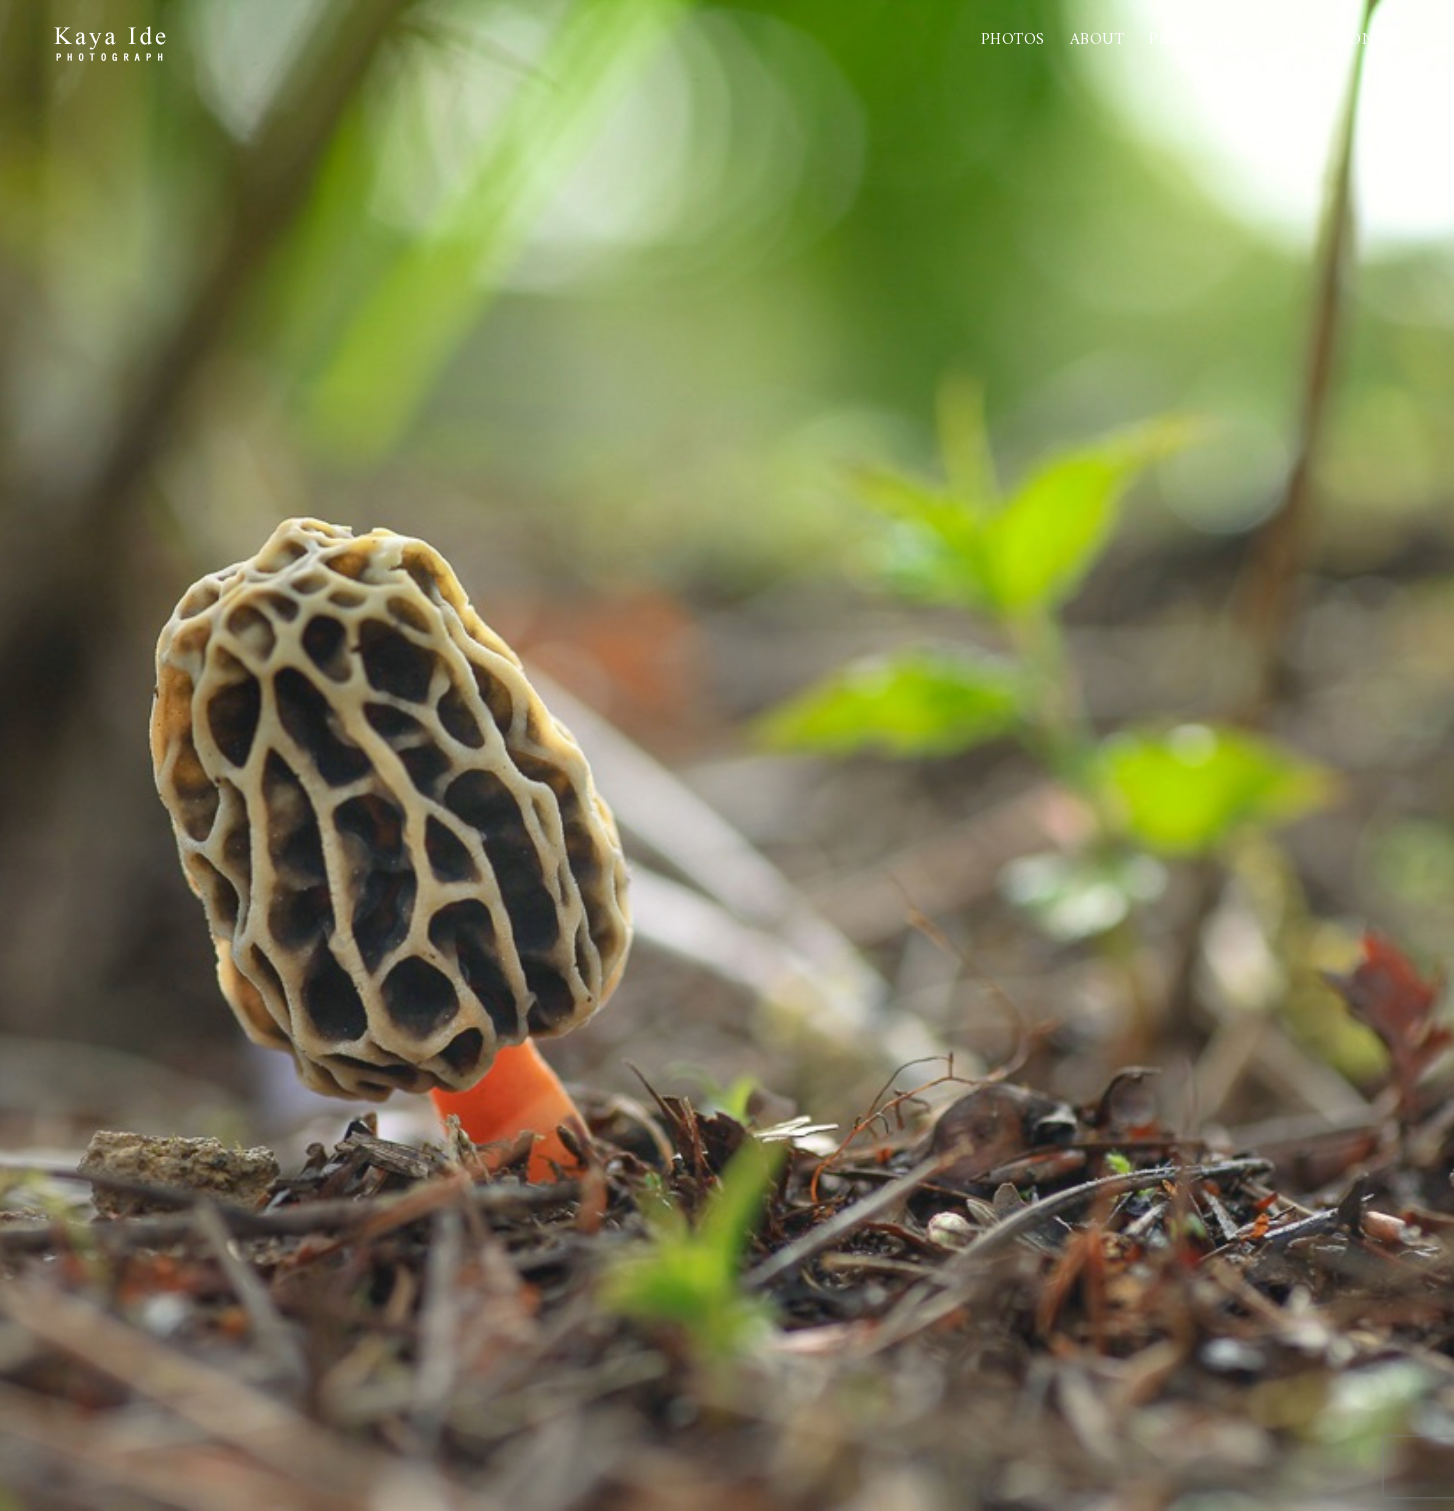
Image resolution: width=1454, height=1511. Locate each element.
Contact (1377, 40)
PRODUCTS (1191, 40)
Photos (1013, 40)
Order (1286, 40)
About (1097, 40)
